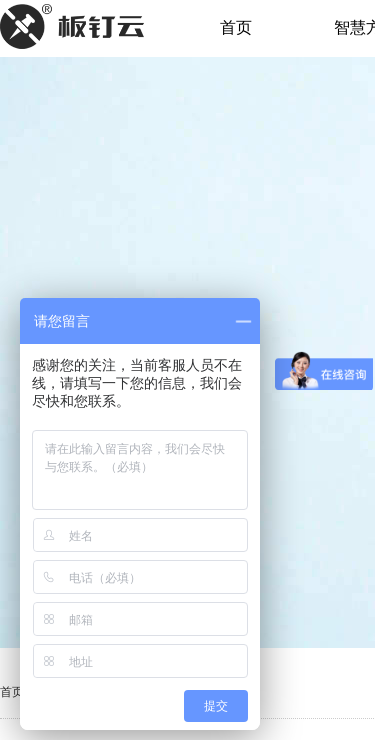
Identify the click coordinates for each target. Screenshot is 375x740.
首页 (236, 27)
